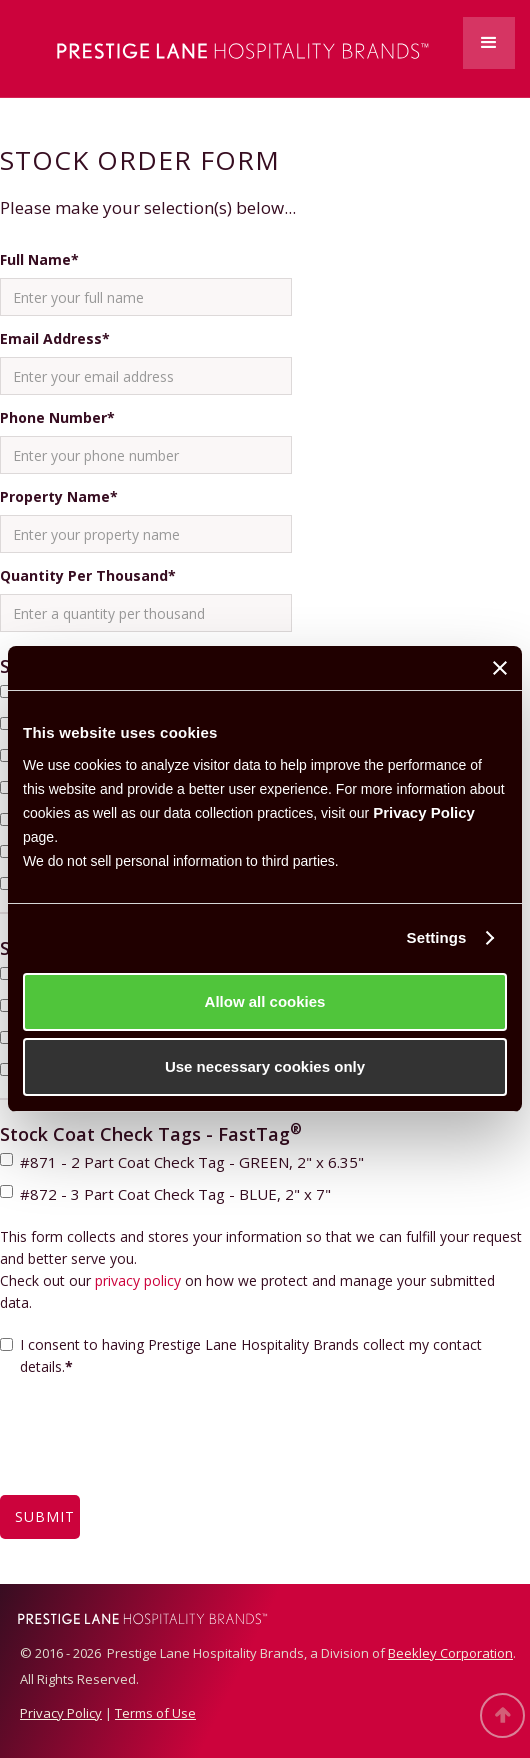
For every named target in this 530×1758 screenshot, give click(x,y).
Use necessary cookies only (265, 1066)
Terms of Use (155, 1713)
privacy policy (138, 1280)
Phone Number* (57, 417)
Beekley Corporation (450, 1653)
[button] (489, 43)
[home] (220, 48)
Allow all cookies (265, 1001)
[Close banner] (500, 668)
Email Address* (55, 338)
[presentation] (152, 1448)
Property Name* (59, 496)
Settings (437, 937)
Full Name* (39, 259)
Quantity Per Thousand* (88, 575)
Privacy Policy (424, 812)
